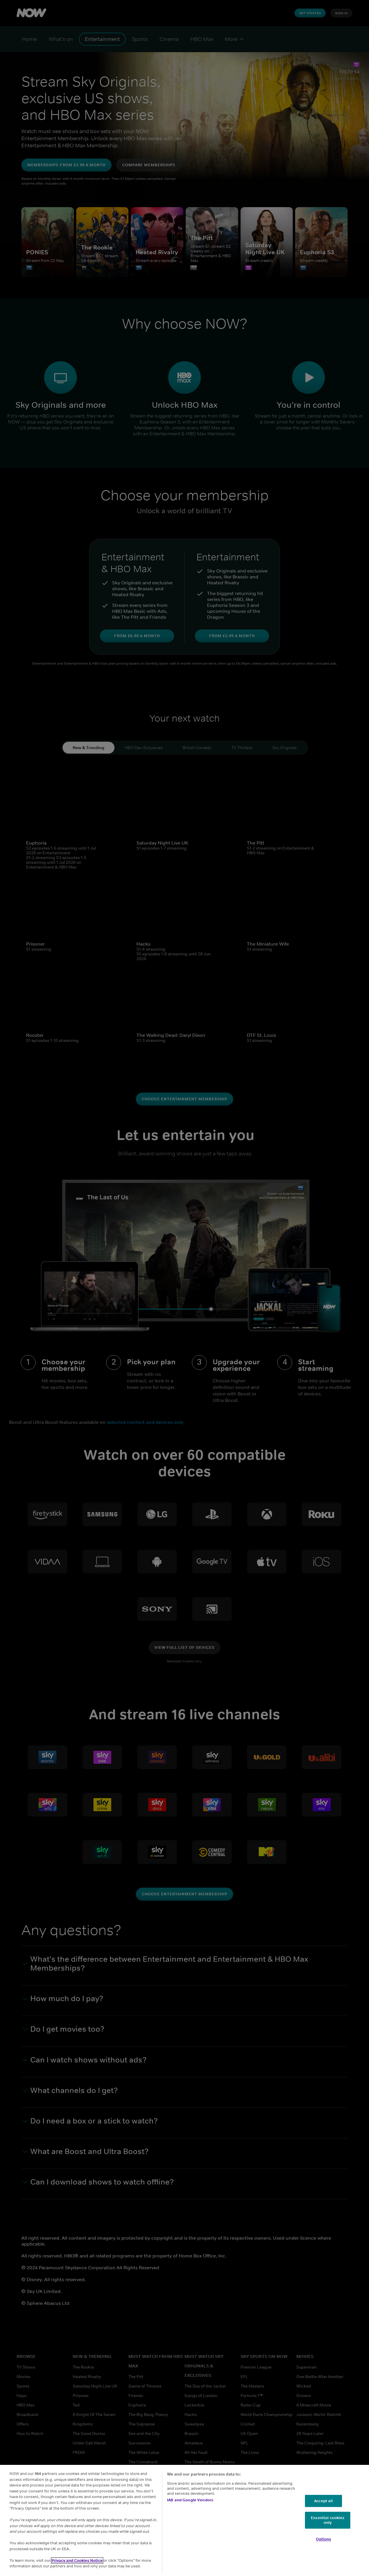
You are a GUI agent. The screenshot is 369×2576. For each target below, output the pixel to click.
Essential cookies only (327, 2520)
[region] (184, 2520)
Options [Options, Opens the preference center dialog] (323, 2539)
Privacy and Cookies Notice (77, 2560)
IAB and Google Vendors (190, 2500)
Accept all (323, 2500)
